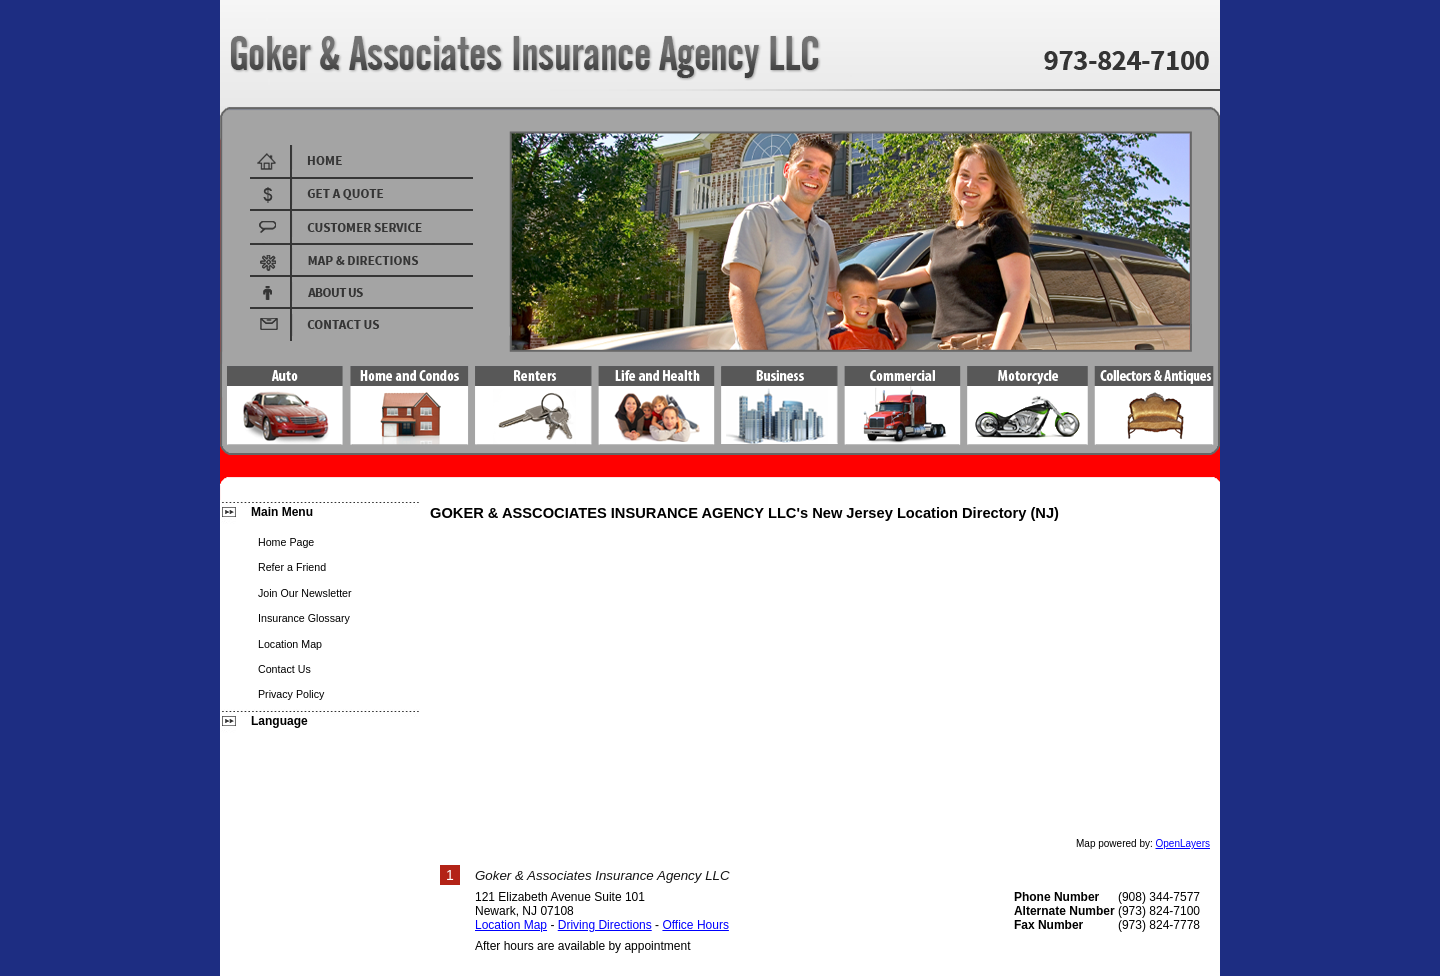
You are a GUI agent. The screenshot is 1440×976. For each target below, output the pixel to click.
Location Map (511, 925)
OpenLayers (1183, 843)
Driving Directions (605, 925)
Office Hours (695, 925)
